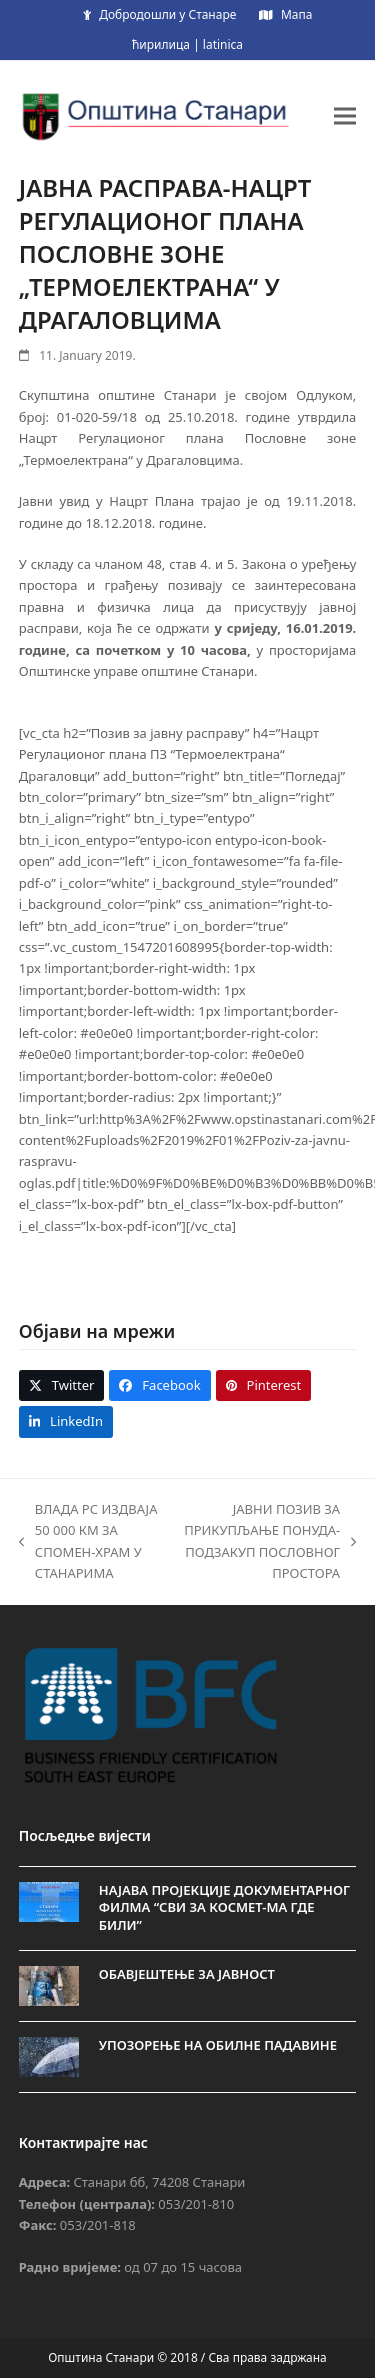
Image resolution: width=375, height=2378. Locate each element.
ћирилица (161, 44)
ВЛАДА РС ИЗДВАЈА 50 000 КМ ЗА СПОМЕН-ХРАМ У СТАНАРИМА (88, 1541)
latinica (223, 44)
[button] (345, 115)
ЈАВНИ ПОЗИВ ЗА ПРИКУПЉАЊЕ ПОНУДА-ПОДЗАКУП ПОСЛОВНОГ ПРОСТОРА (269, 1541)
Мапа (296, 14)
